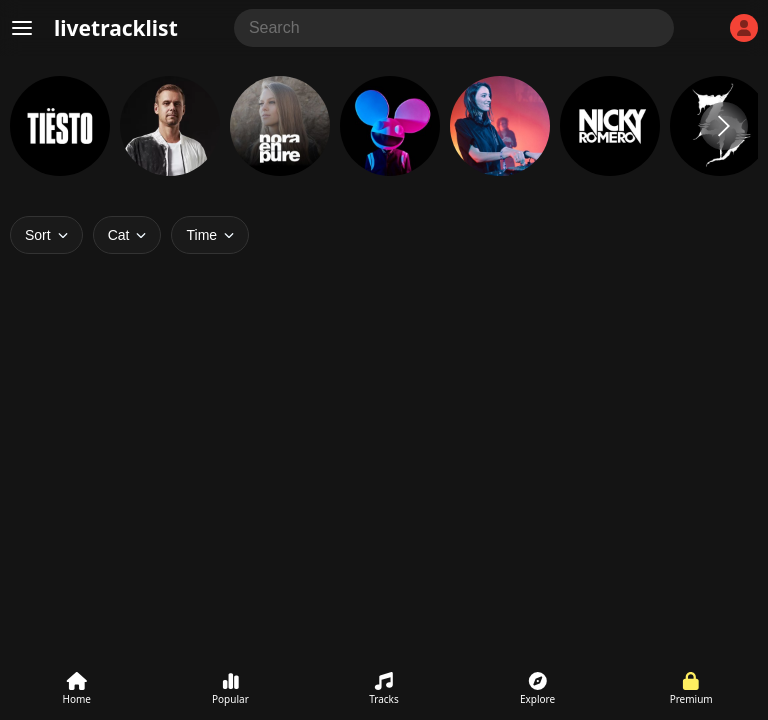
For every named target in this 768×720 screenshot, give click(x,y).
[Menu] (22, 28)
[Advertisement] (384, 478)
